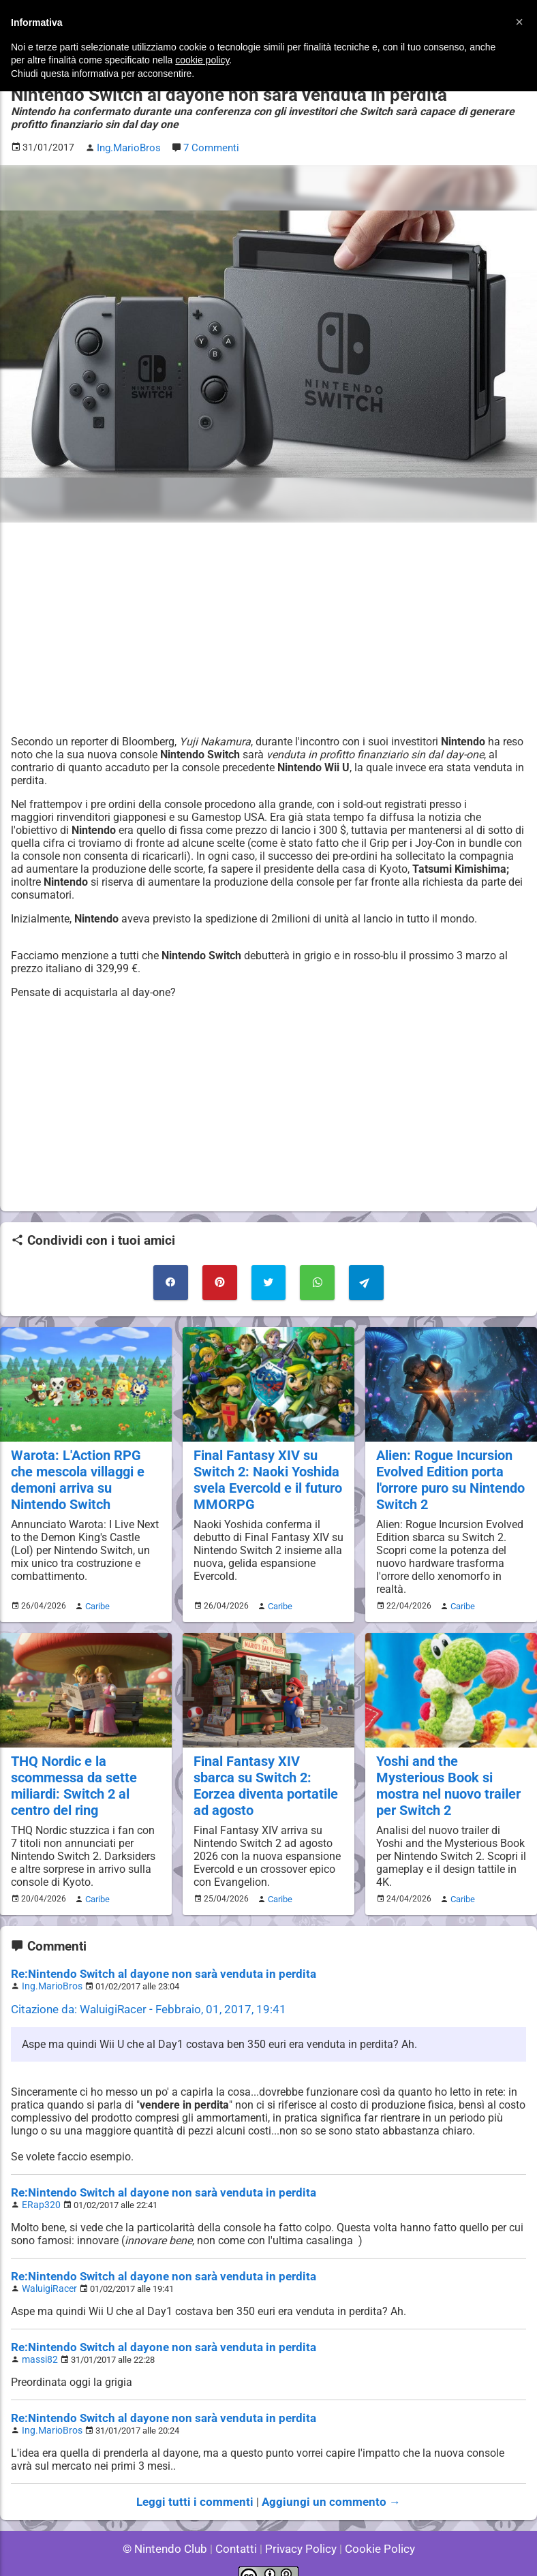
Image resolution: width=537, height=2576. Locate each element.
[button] (519, 22)
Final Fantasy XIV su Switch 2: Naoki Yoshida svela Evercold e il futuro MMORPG (265, 1474)
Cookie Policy (373, 2527)
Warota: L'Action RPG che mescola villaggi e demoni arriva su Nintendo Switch (85, 1474)
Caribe (95, 1599)
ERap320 (39, 2190)
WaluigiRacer (47, 2272)
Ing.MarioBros (49, 1973)
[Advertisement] (268, 627)
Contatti (238, 2527)
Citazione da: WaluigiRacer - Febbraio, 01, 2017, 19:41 (139, 1995)
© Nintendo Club (171, 2527)
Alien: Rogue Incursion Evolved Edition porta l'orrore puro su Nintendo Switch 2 (448, 1474)
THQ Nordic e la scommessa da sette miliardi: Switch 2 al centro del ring (71, 1776)
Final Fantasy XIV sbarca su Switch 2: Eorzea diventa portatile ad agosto (266, 1776)
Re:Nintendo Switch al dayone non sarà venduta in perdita (151, 1961)
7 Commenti (208, 147)
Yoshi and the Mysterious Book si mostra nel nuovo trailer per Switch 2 (450, 1769)
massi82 (38, 2342)
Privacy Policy (299, 2527)
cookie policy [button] (202, 60)
